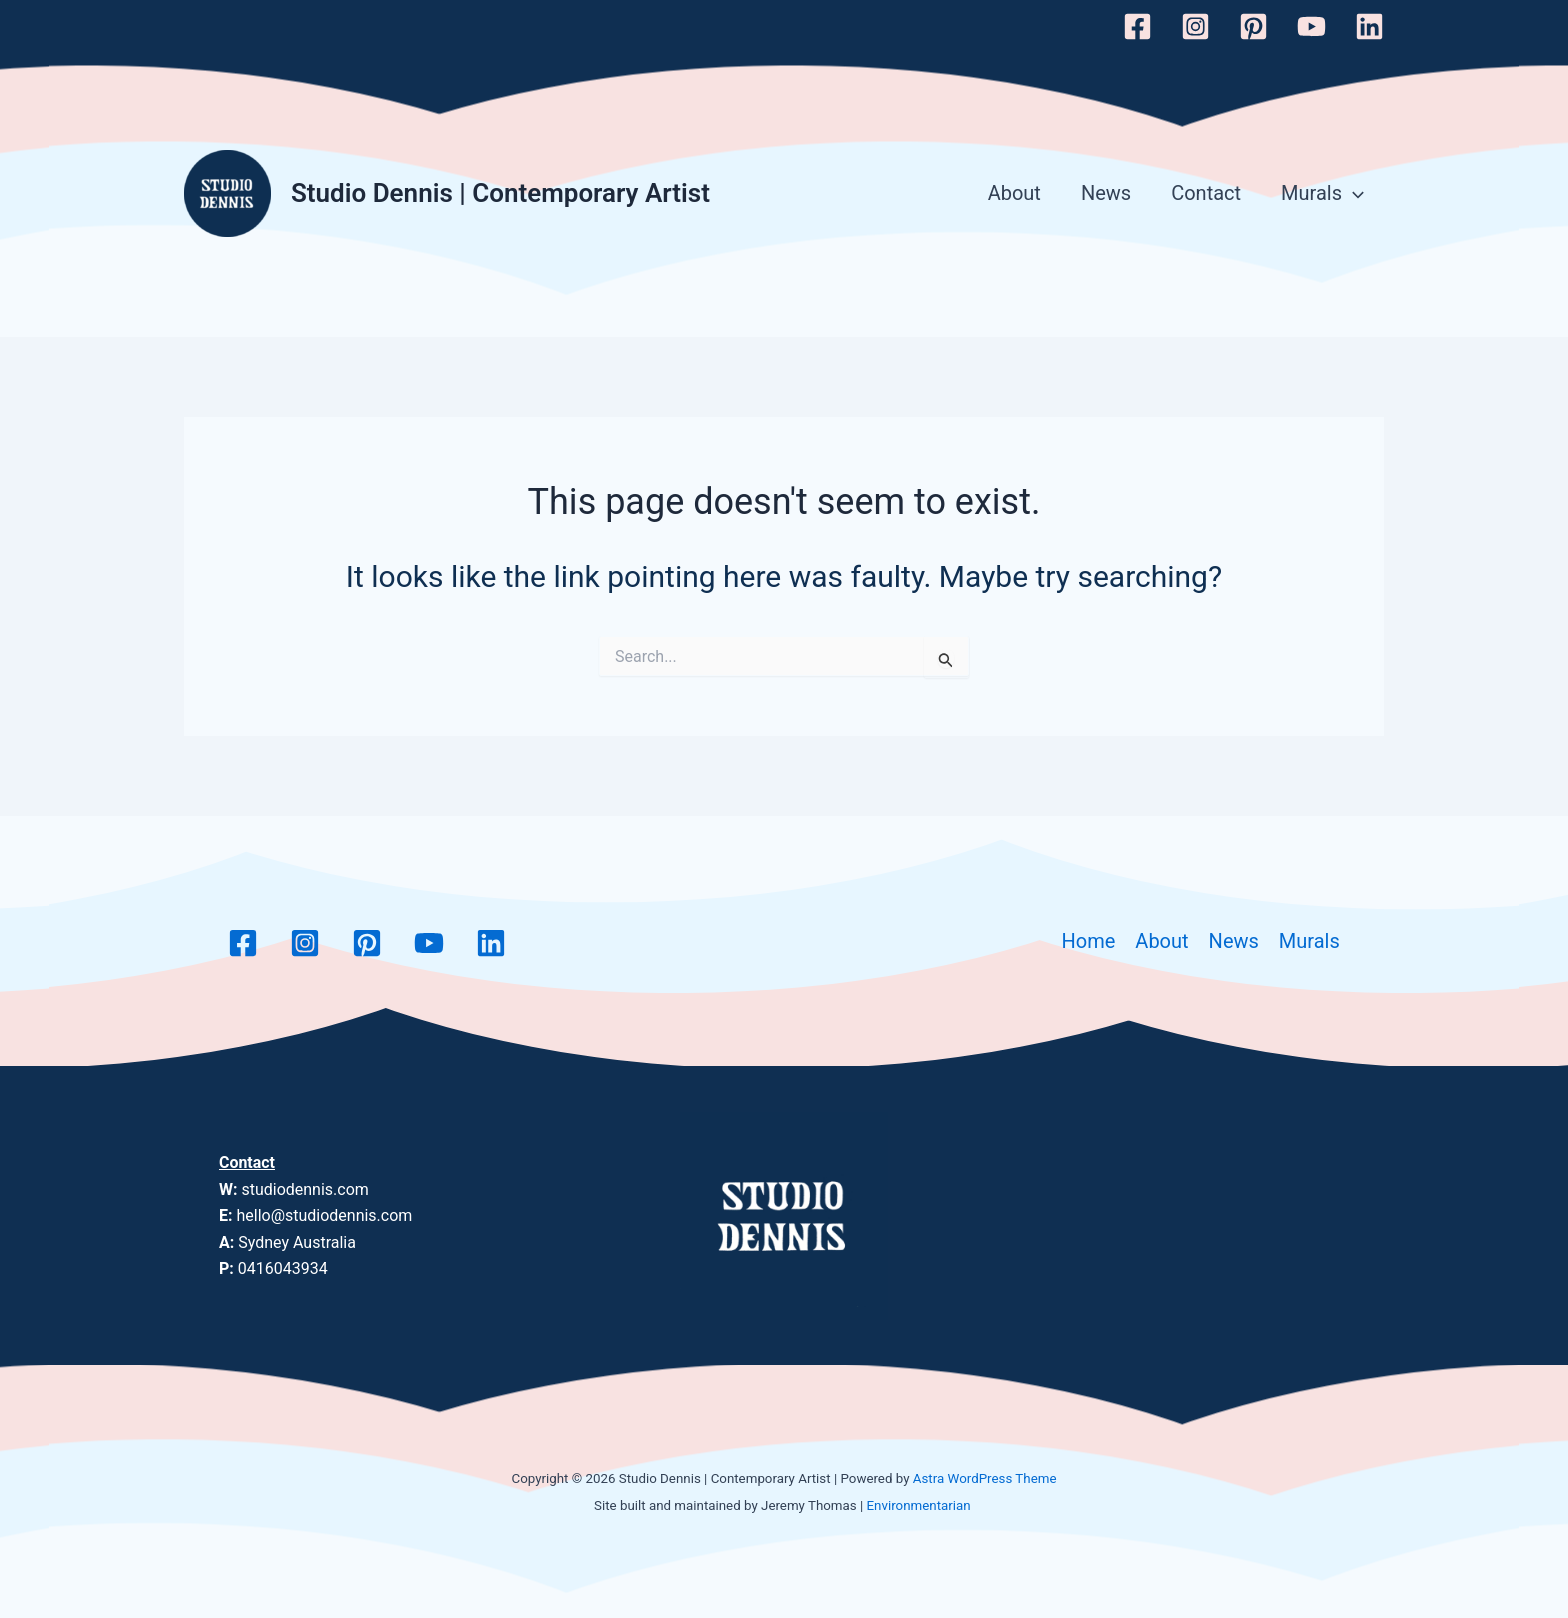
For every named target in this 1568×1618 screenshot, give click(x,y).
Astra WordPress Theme (985, 1478)
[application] (1353, 193)
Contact (1206, 193)
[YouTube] (1311, 26)
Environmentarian (919, 1505)
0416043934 (283, 1268)
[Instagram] (1195, 26)
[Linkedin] (1369, 26)
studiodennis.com (304, 1189)
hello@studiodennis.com (324, 1215)
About (1014, 193)
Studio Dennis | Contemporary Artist (500, 193)
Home (1089, 941)
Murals (1322, 193)
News (1106, 193)
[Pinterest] (1253, 26)
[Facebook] (1137, 26)
